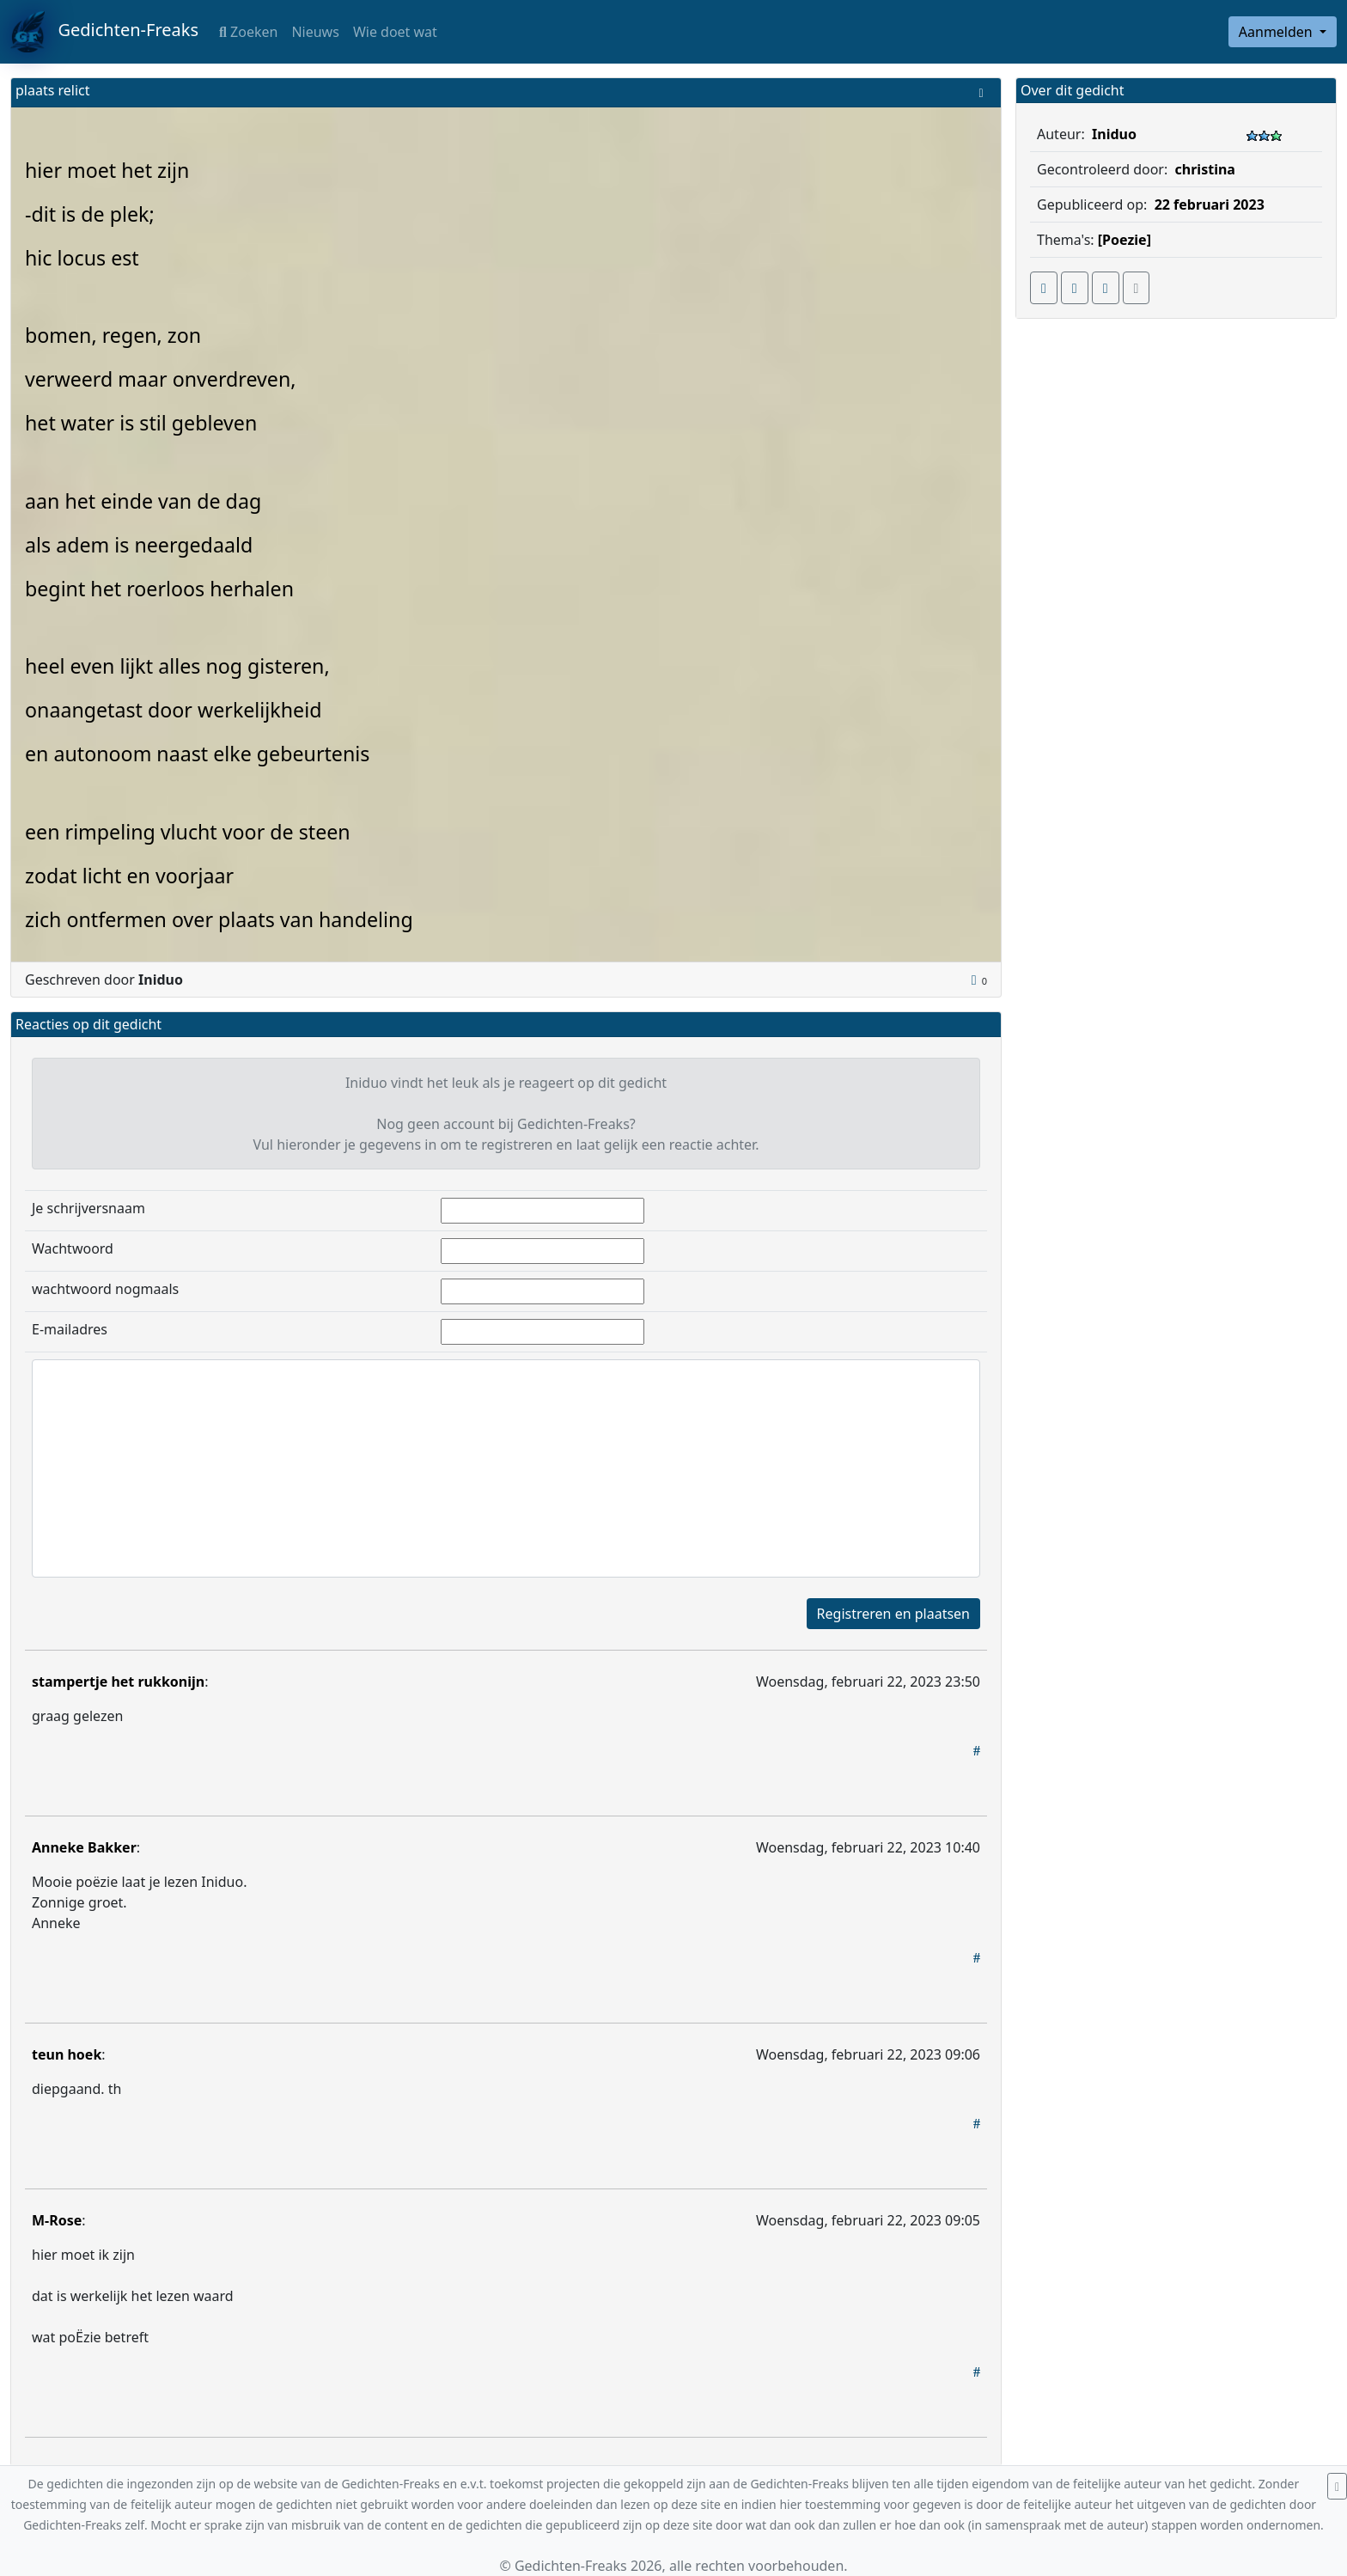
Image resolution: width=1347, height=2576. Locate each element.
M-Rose (57, 2220)
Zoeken (248, 31)
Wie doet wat (395, 31)
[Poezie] (1124, 239)
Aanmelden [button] (1277, 31)
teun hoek (66, 2054)
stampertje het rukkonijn (118, 1681)
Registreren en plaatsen (893, 1613)
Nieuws (314, 31)
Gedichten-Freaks (104, 31)
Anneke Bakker (84, 1847)
